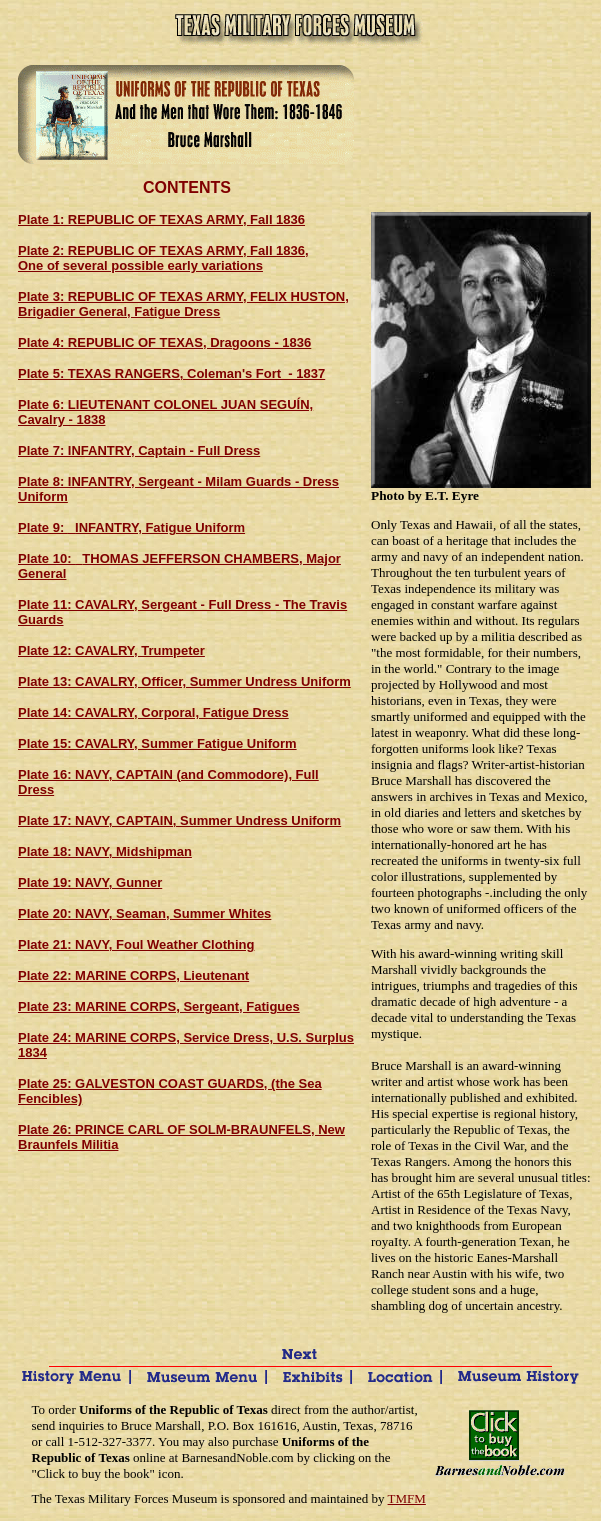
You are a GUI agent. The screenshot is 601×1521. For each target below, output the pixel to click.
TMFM (407, 1498)
